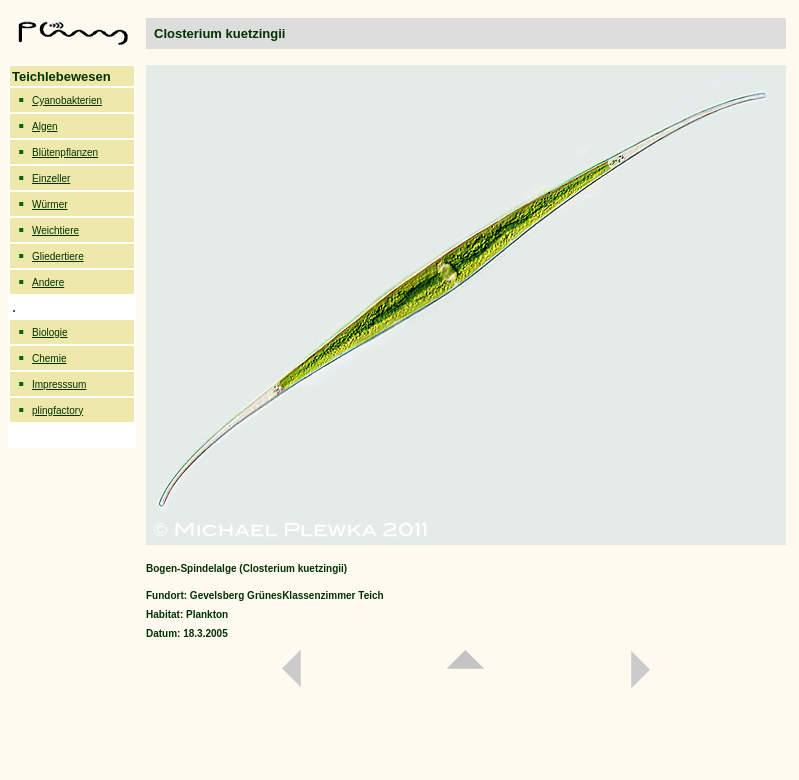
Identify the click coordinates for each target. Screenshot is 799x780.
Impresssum (59, 384)
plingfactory (57, 410)
